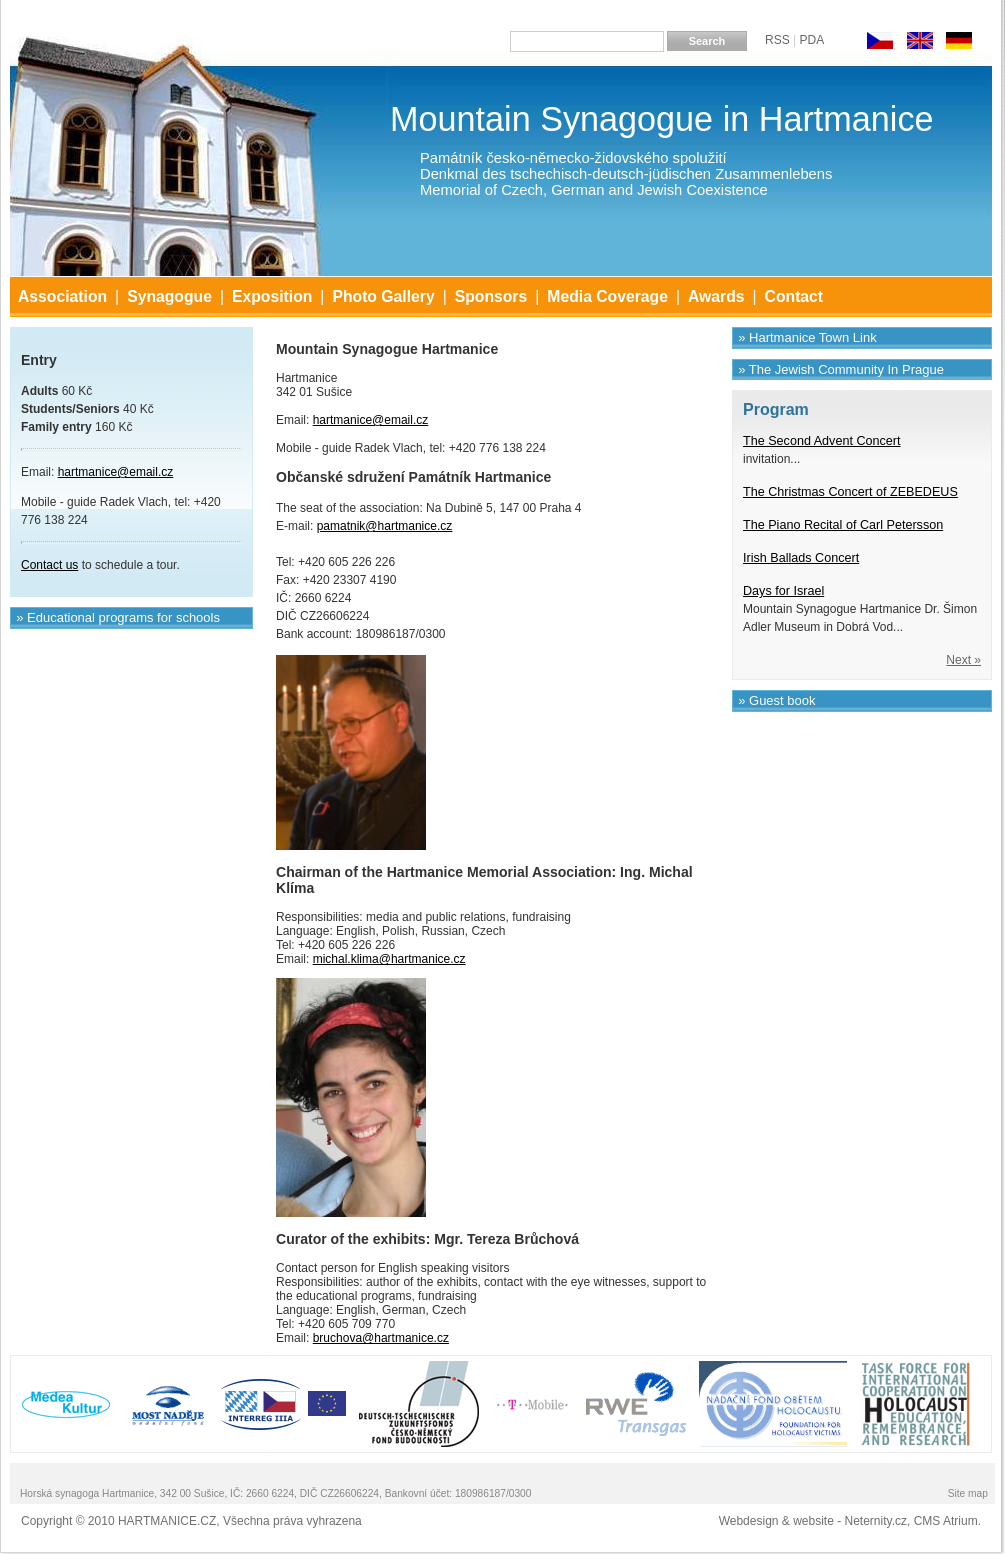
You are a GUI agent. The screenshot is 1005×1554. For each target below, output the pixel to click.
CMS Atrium (946, 1521)
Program (776, 409)
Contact (794, 296)
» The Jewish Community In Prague (841, 369)
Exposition (272, 296)
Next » (963, 660)
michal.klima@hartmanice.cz (389, 959)
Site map (968, 1493)
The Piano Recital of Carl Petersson (843, 525)
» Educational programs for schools (118, 617)
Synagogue (169, 296)
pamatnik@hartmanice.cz (385, 526)
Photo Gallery (383, 296)
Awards (716, 296)
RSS (777, 40)
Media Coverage (607, 296)
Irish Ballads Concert (801, 558)
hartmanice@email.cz (371, 420)
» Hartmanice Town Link (807, 337)
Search (707, 41)
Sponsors (491, 296)
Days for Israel (783, 591)
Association (62, 296)
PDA (811, 40)
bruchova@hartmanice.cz (381, 1338)
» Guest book (776, 700)
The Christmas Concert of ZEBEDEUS (850, 492)
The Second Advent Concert (822, 441)
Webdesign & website (776, 1521)
